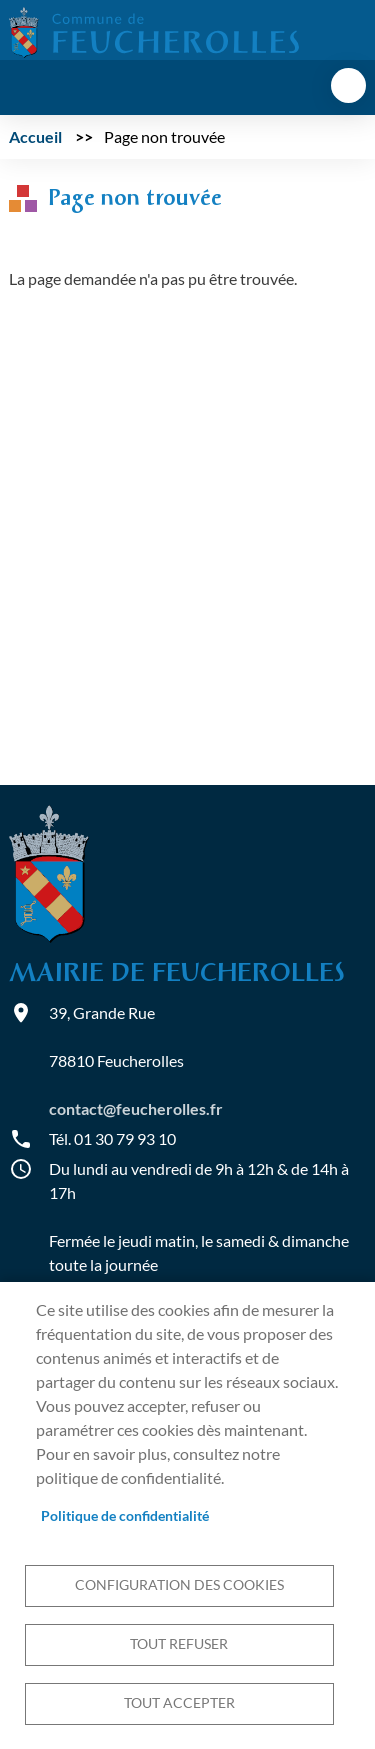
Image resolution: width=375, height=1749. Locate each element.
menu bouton (348, 85)
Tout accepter (179, 1703)
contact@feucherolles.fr (136, 1108)
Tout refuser (179, 1644)
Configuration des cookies (179, 1585)
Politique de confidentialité (125, 1516)
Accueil (35, 136)
